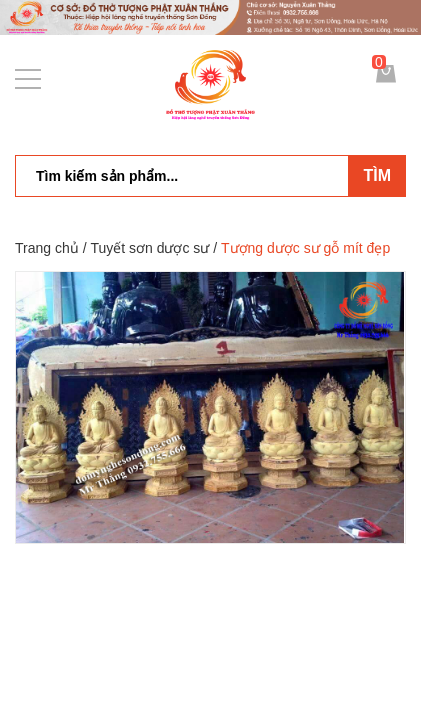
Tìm (377, 175)
